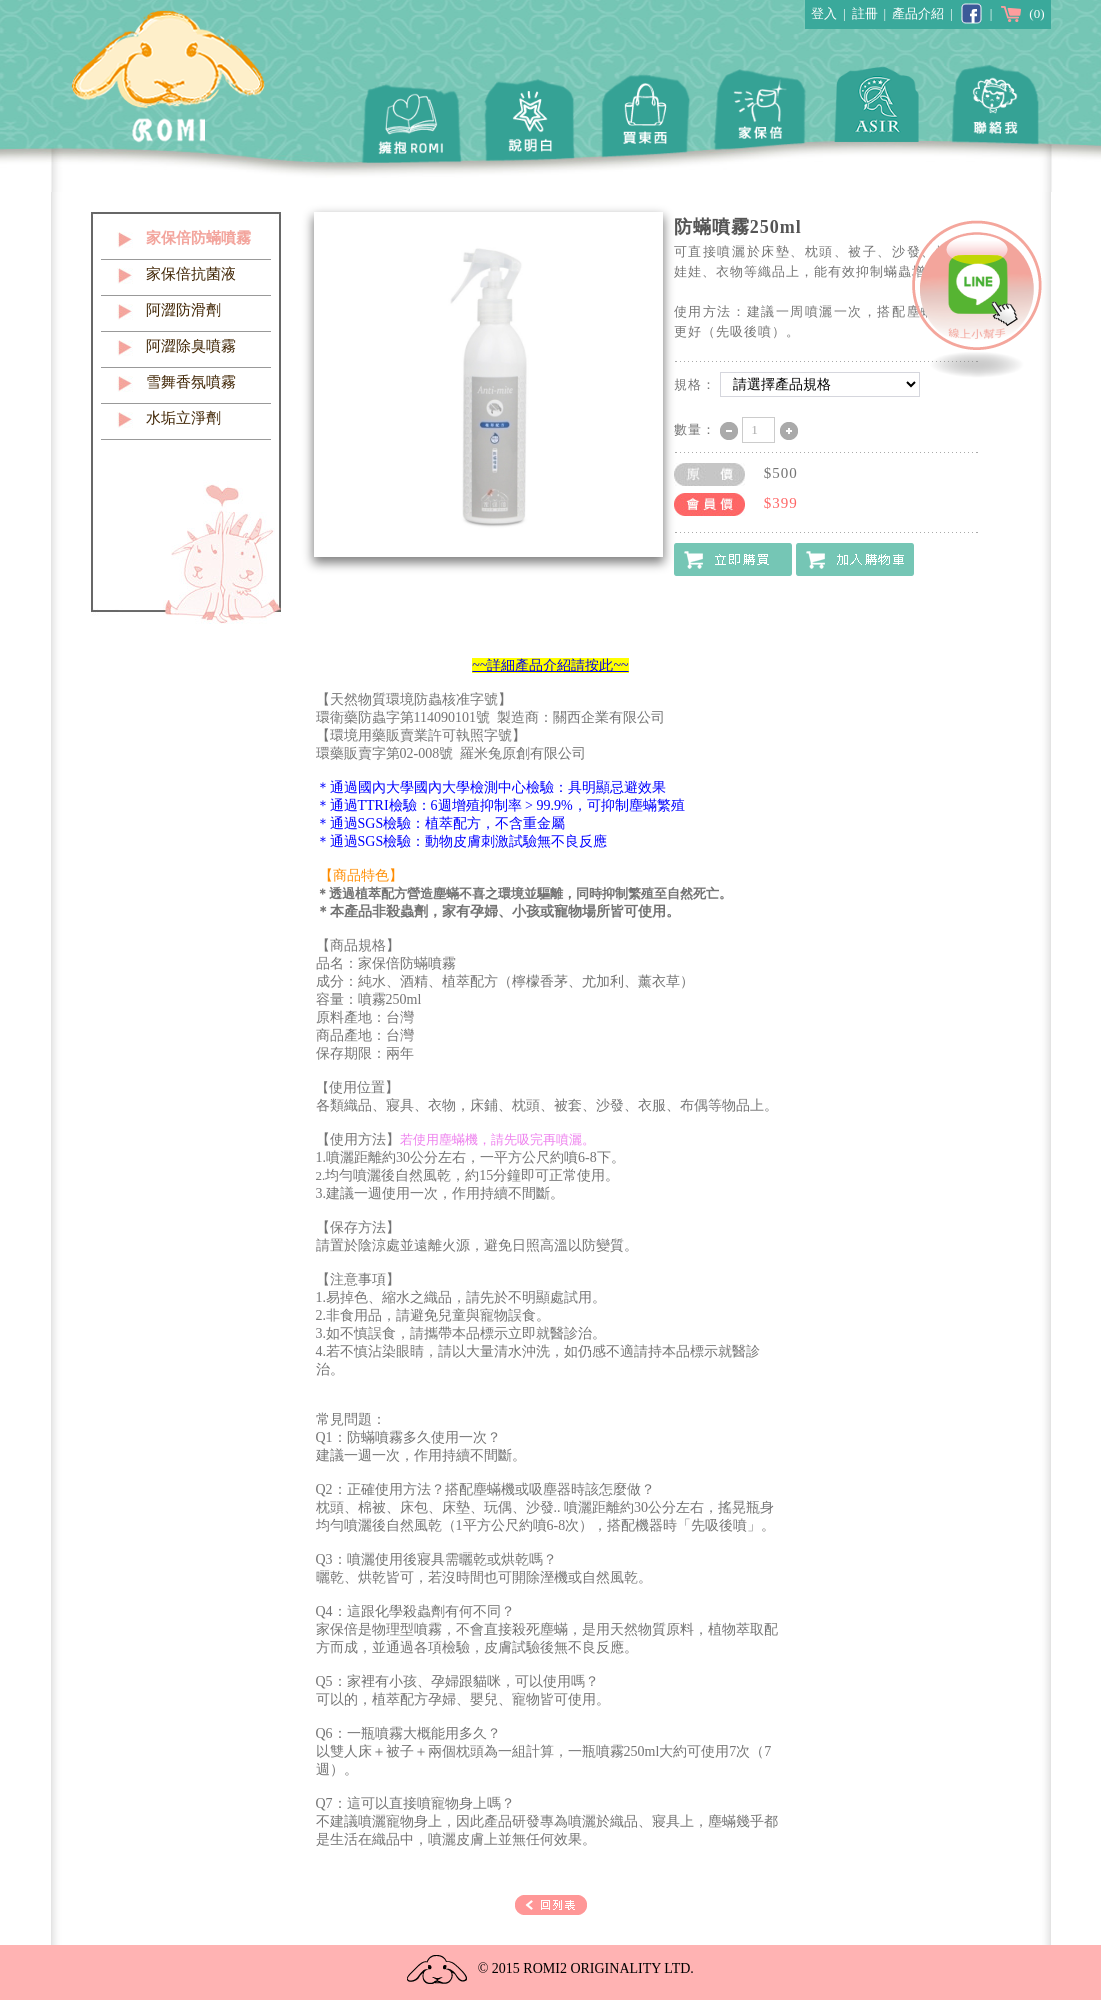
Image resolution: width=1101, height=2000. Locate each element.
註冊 (865, 13)
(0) (1021, 13)
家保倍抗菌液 (191, 274)
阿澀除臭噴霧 (191, 346)
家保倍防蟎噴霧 (198, 238)
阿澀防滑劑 (183, 310)
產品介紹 (918, 13)
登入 (824, 13)
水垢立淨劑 (183, 418)
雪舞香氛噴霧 (191, 382)
